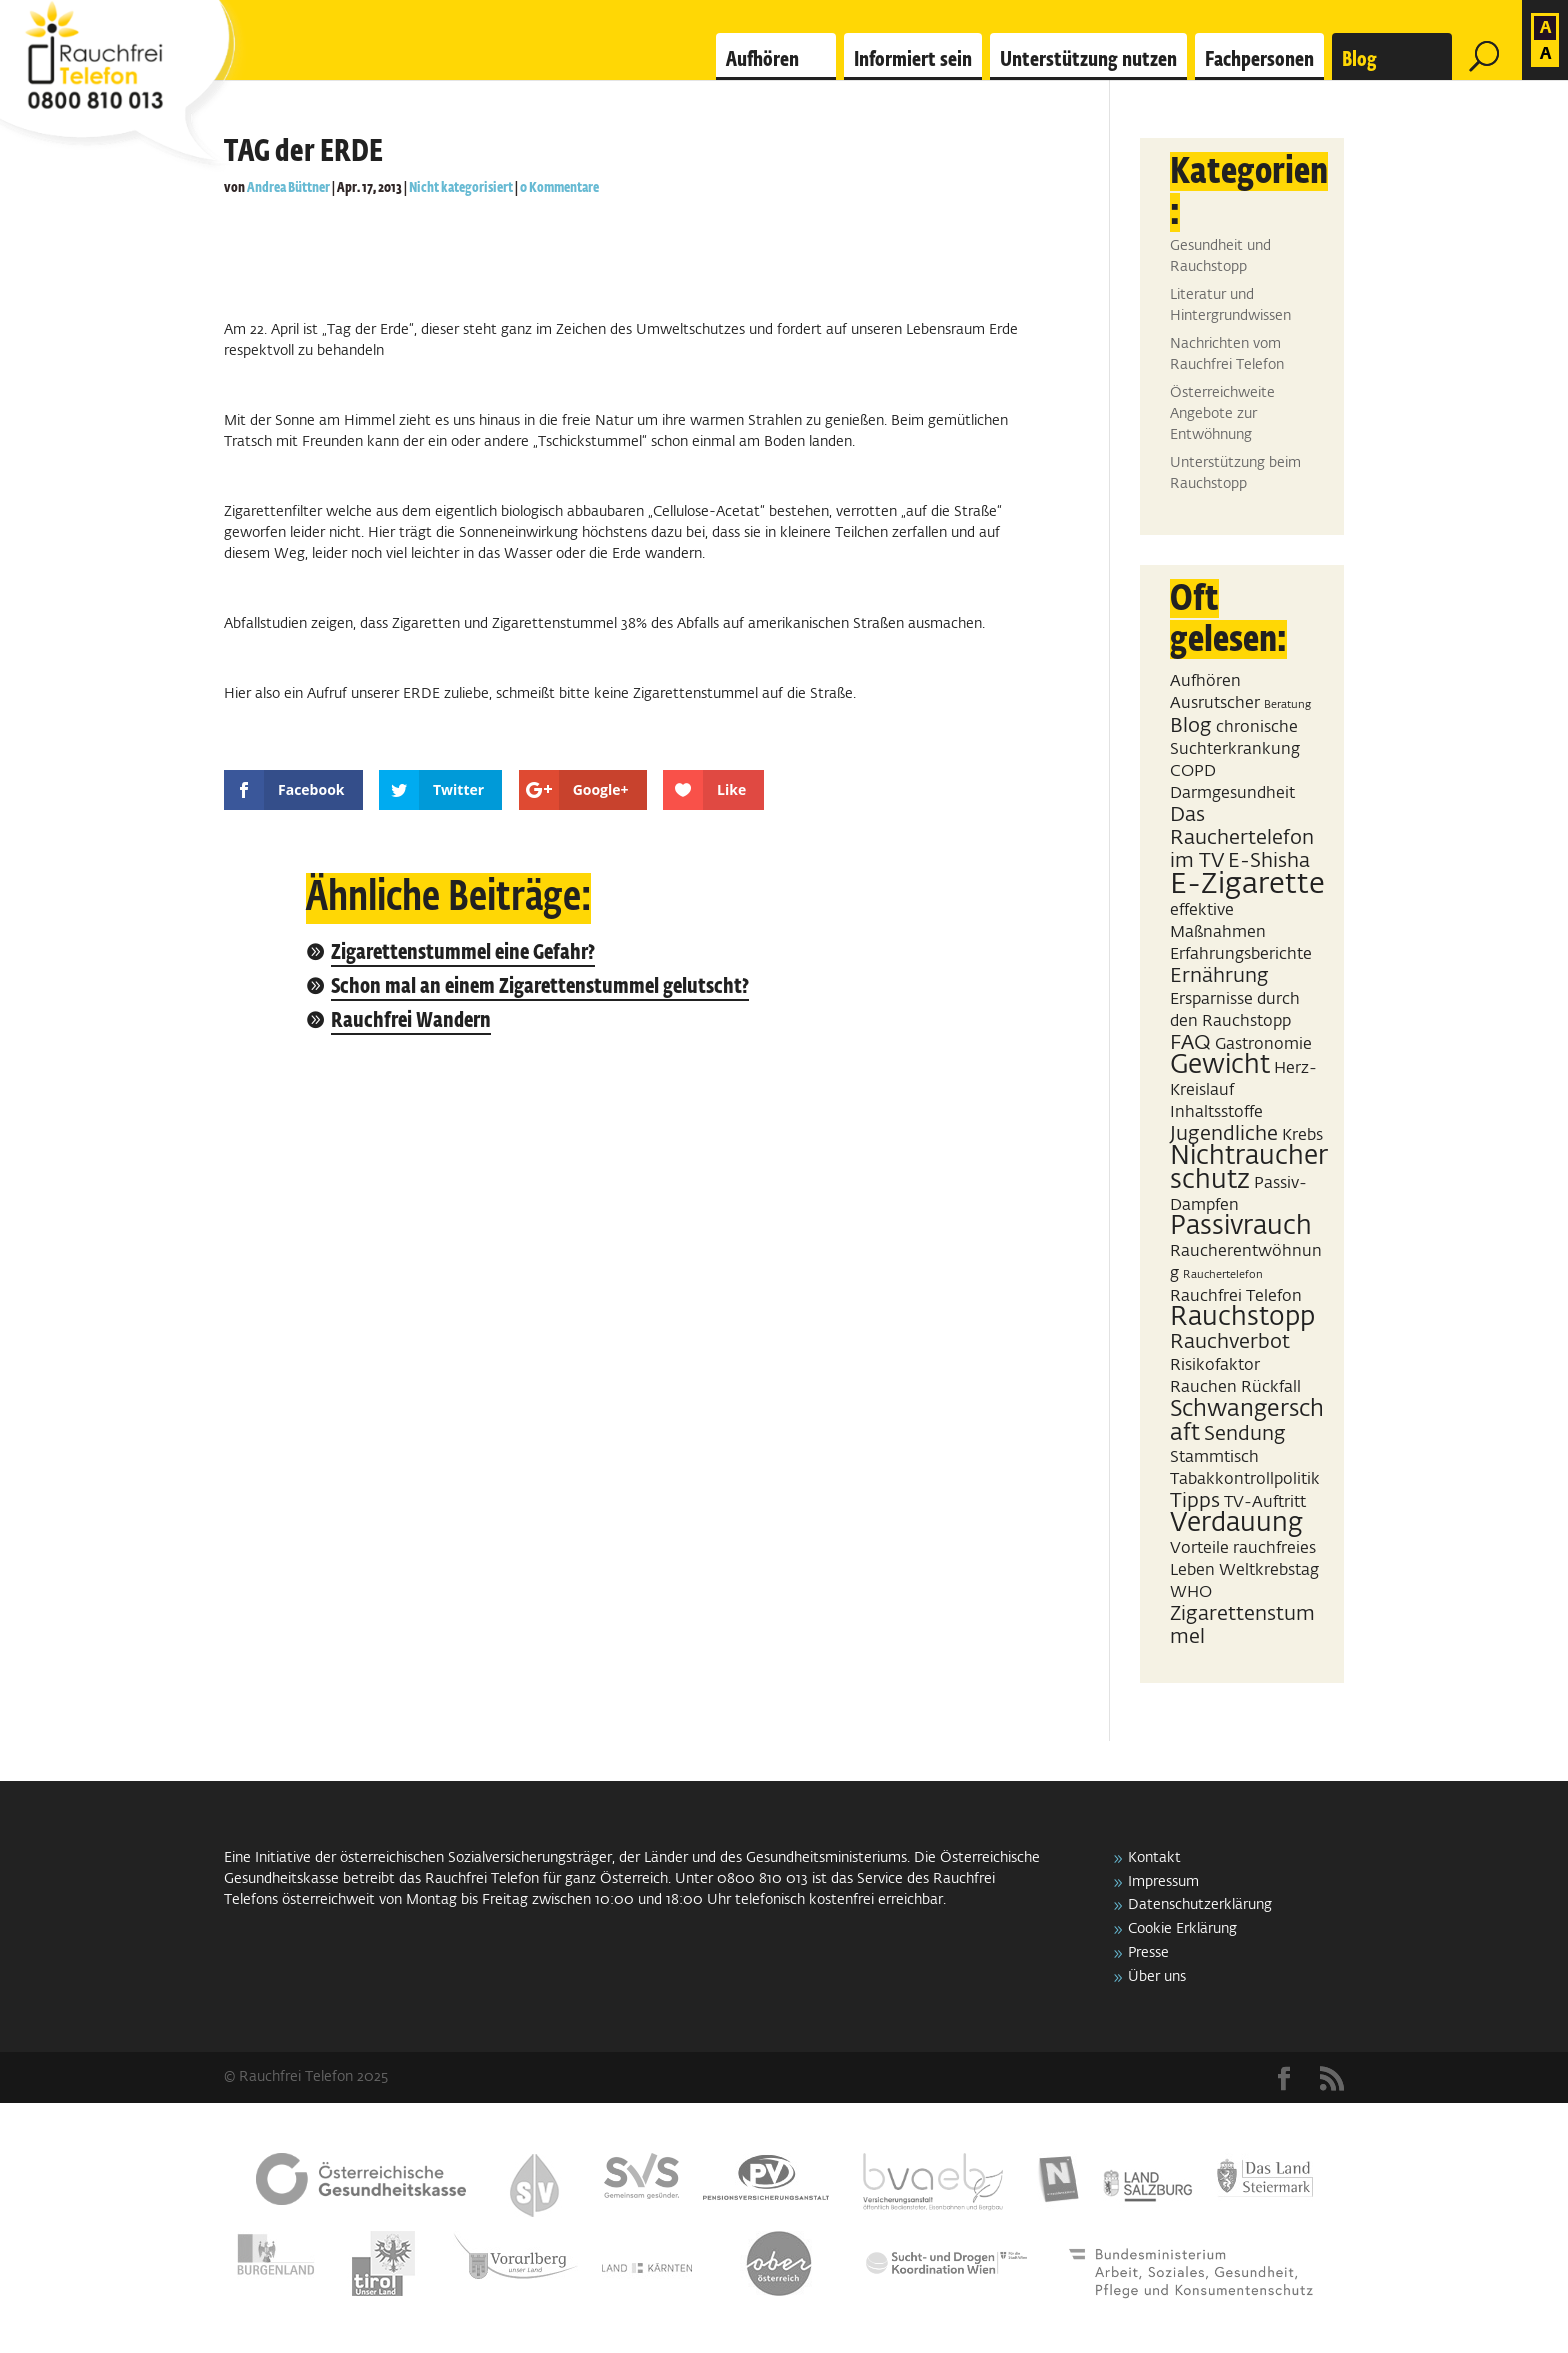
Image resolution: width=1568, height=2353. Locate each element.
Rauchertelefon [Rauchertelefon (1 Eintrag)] (1223, 1275)
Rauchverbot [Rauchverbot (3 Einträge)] (1230, 1342)
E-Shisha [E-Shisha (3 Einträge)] (1269, 861)
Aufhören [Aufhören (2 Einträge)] (1205, 681)
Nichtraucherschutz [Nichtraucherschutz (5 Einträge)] (1249, 1169)
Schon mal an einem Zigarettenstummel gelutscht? (540, 987)
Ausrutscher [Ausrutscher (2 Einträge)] (1215, 703)
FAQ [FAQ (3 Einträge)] (1190, 1043)
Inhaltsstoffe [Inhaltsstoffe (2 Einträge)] (1216, 1112)
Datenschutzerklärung (1200, 1905)
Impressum (1163, 1882)
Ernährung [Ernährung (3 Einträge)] (1219, 976)
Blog (1359, 60)
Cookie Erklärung (1182, 1929)
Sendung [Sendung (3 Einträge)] (1245, 1434)
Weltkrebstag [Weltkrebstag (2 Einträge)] (1269, 1570)
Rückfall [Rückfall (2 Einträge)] (1271, 1387)
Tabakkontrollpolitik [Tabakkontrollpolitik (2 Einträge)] (1245, 1479)
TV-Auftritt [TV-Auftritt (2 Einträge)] (1265, 1502)
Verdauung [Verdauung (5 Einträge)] (1236, 1524)
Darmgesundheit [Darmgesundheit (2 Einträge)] (1232, 793)
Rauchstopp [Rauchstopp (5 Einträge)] (1242, 1318)
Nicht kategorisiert (461, 188)
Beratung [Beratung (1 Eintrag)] (1287, 705)
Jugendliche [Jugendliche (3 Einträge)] (1224, 1134)
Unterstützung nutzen (1088, 60)
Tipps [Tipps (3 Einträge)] (1195, 1501)
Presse (1148, 1953)
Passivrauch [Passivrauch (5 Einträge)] (1241, 1227)
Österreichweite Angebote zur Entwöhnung (1222, 414)
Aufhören (762, 60)
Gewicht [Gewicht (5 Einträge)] (1220, 1066)
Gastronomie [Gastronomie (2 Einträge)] (1263, 1044)
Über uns (1157, 1977)
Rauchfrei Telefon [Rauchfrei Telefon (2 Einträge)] (1236, 1296)
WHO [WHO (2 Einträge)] (1191, 1592)
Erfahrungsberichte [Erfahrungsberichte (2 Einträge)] (1241, 954)
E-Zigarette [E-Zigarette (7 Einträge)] (1247, 884)
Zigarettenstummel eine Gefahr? (463, 953)
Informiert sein (913, 60)
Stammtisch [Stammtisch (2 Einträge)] (1214, 1457)
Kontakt (1154, 1858)
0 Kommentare (559, 188)
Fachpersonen (1259, 60)
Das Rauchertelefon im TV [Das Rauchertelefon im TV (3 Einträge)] (1242, 838)
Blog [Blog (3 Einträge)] (1191, 726)
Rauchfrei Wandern (411, 1021)
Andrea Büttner (288, 188)
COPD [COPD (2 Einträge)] (1193, 771)
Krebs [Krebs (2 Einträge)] (1302, 1135)
